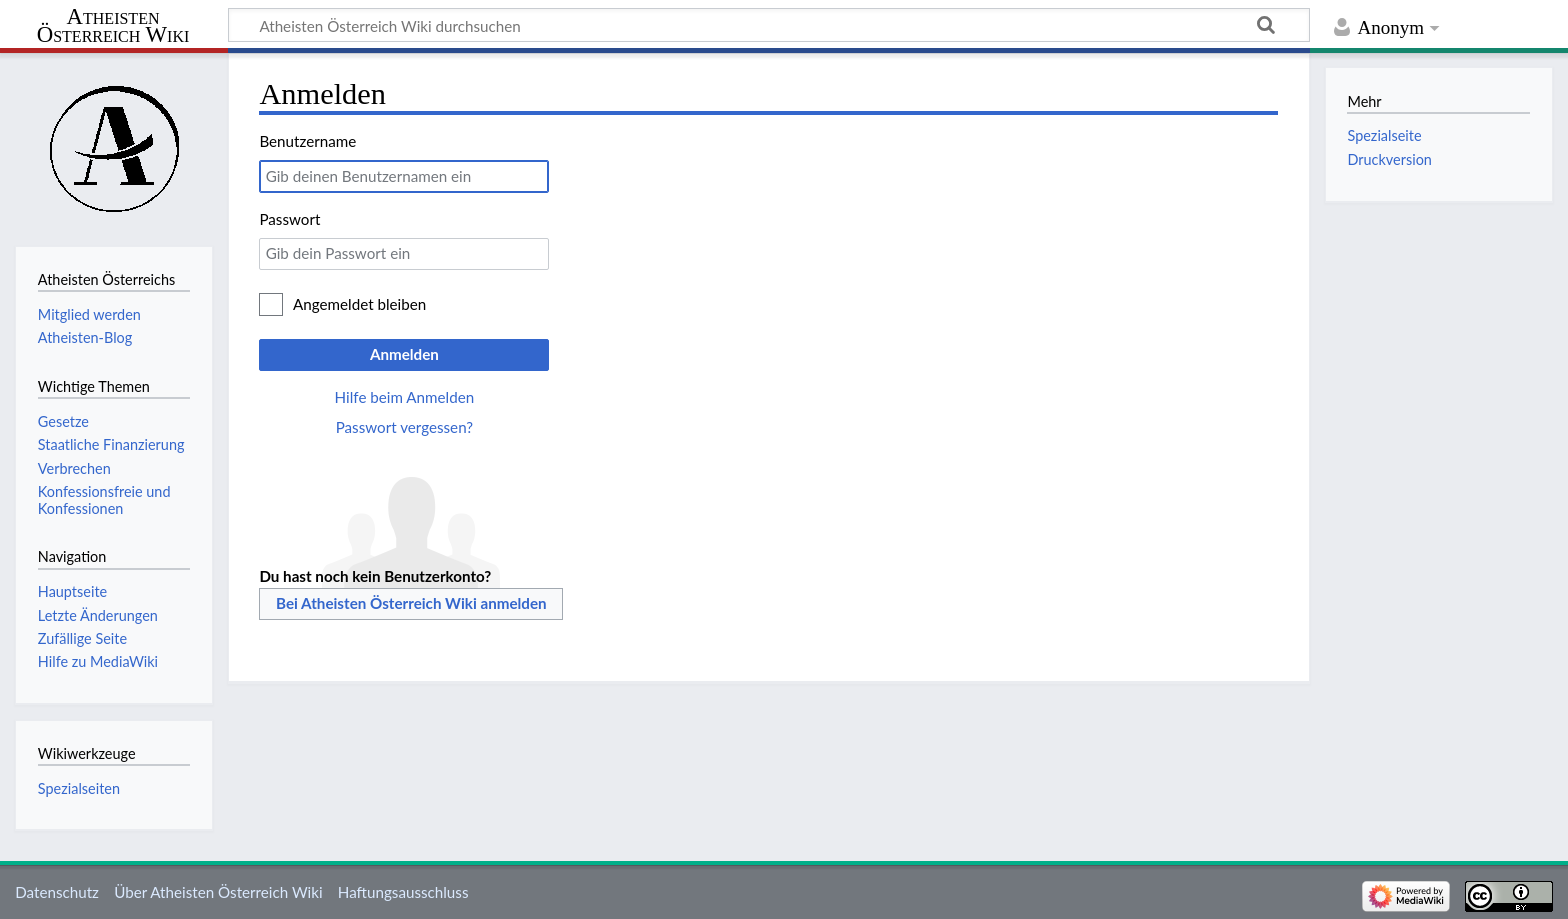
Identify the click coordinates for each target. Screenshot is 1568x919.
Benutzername (307, 141)
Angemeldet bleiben (359, 304)
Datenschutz (57, 892)
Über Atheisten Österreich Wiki (218, 892)
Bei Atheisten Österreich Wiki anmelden (411, 603)
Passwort (289, 219)
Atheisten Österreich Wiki (113, 26)
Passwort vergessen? (404, 427)
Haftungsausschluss (403, 892)
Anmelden (404, 354)
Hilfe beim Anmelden (405, 397)
